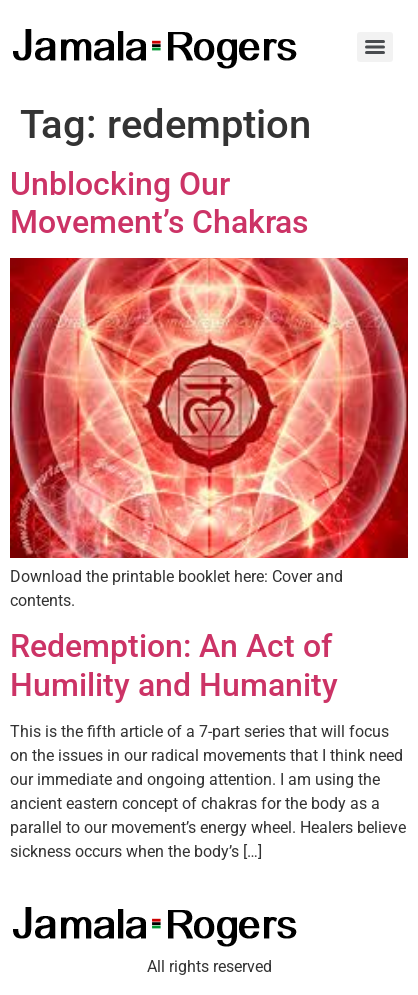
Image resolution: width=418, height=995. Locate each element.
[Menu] (375, 47)
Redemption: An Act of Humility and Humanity (174, 665)
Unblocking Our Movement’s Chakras (159, 203)
